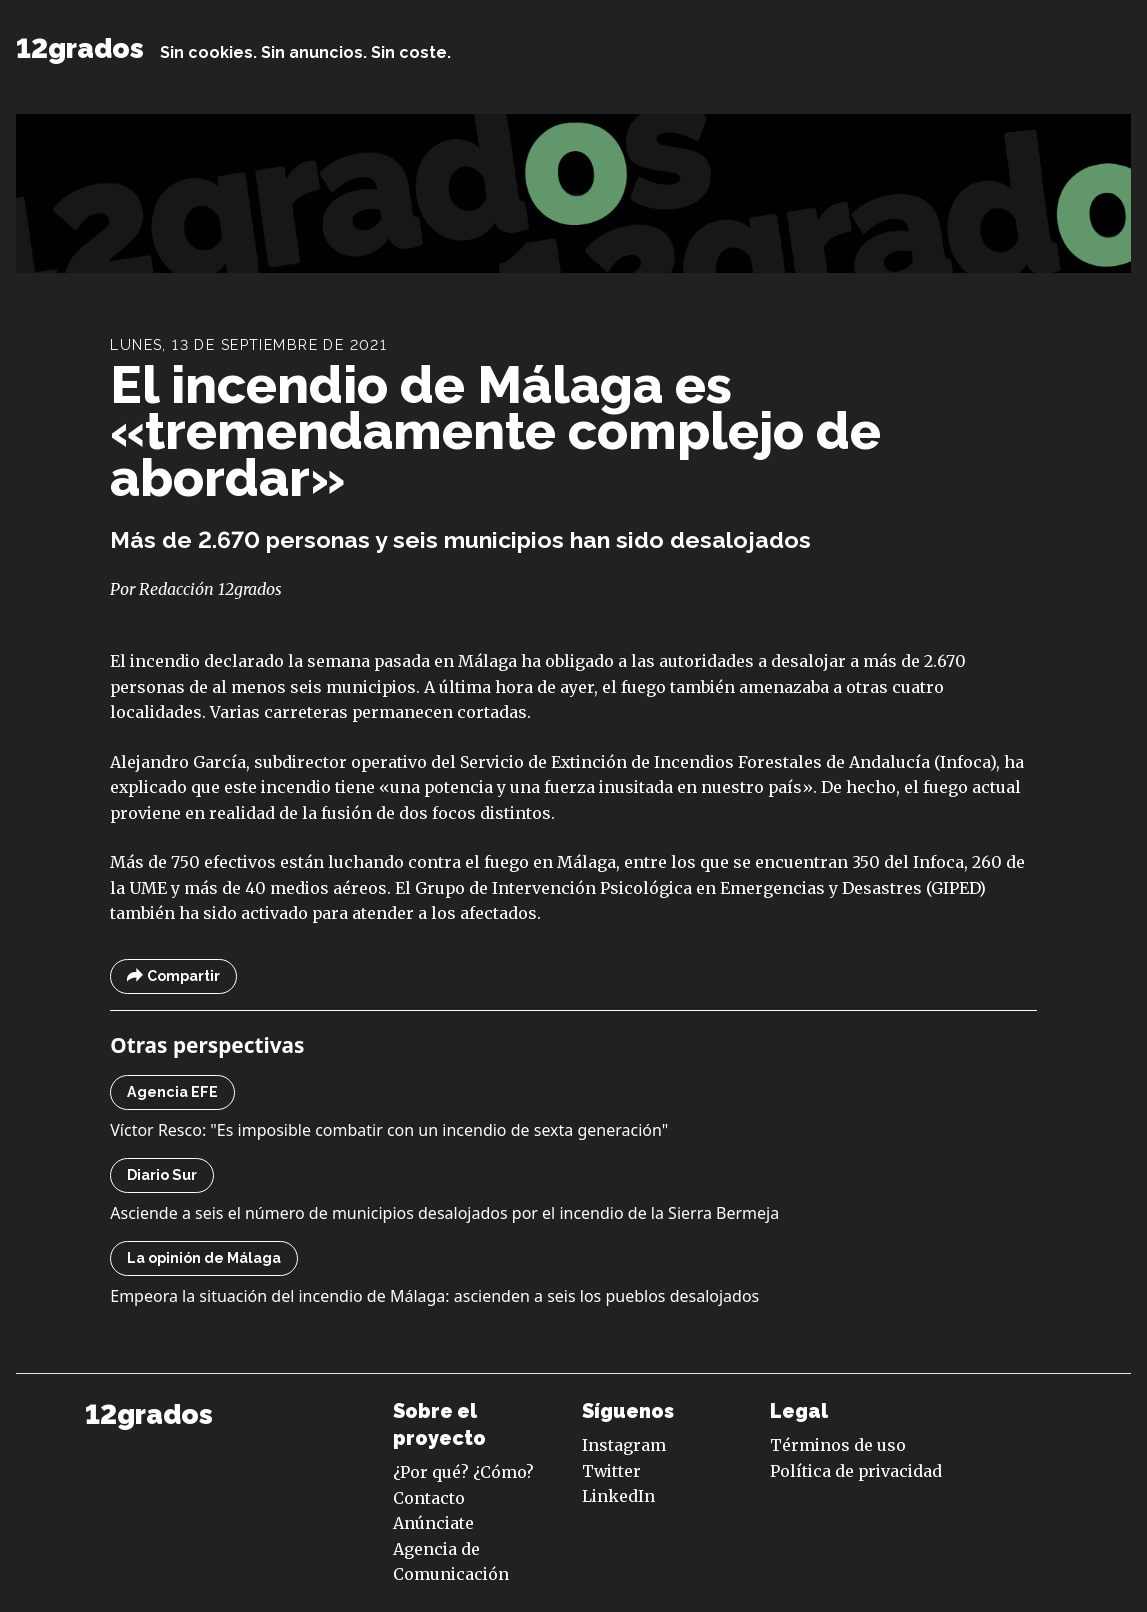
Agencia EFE (172, 1092)
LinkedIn (618, 1496)
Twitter (611, 1471)
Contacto (429, 1498)
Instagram (624, 1445)
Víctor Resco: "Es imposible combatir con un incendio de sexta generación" (389, 1130)
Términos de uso (838, 1445)
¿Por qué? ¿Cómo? (463, 1472)
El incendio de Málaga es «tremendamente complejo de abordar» (495, 431)
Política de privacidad (856, 1471)
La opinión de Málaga (204, 1258)
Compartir (173, 976)
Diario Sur (162, 1175)
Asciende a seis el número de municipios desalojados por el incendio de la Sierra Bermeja (444, 1213)
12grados (80, 48)
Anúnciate (433, 1523)
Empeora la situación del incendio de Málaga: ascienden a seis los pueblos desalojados (434, 1296)
